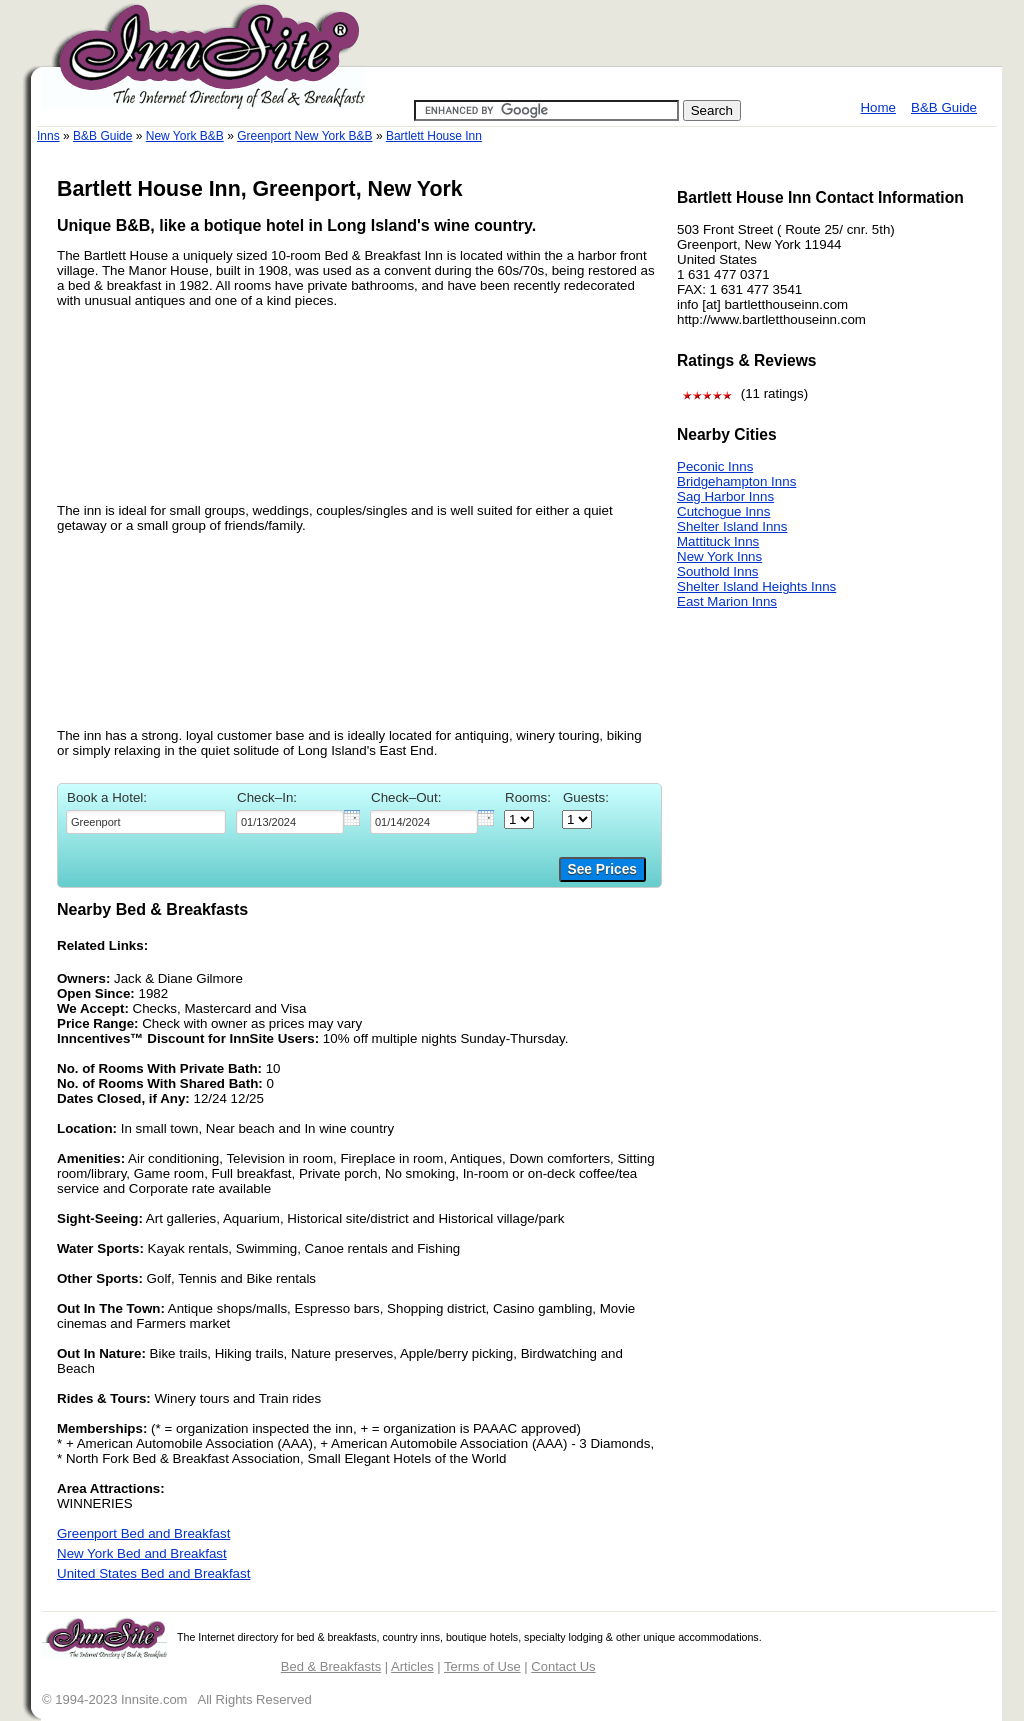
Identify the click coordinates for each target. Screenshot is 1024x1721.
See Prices (602, 869)
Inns (48, 136)
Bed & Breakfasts (331, 1666)
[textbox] (146, 822)
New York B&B (185, 136)
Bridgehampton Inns (736, 481)
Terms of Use (482, 1666)
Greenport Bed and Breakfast (143, 1533)
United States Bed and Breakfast (153, 1573)
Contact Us (563, 1666)
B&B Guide (944, 107)
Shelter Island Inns (732, 526)
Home (878, 107)
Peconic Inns (715, 466)
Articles (412, 1666)
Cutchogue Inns (723, 511)
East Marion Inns (727, 601)
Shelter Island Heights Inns (756, 586)
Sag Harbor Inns (725, 496)
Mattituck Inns (718, 541)
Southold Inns (718, 571)
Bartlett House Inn (434, 136)
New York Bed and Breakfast (142, 1553)
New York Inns (719, 556)
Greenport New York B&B (304, 136)
